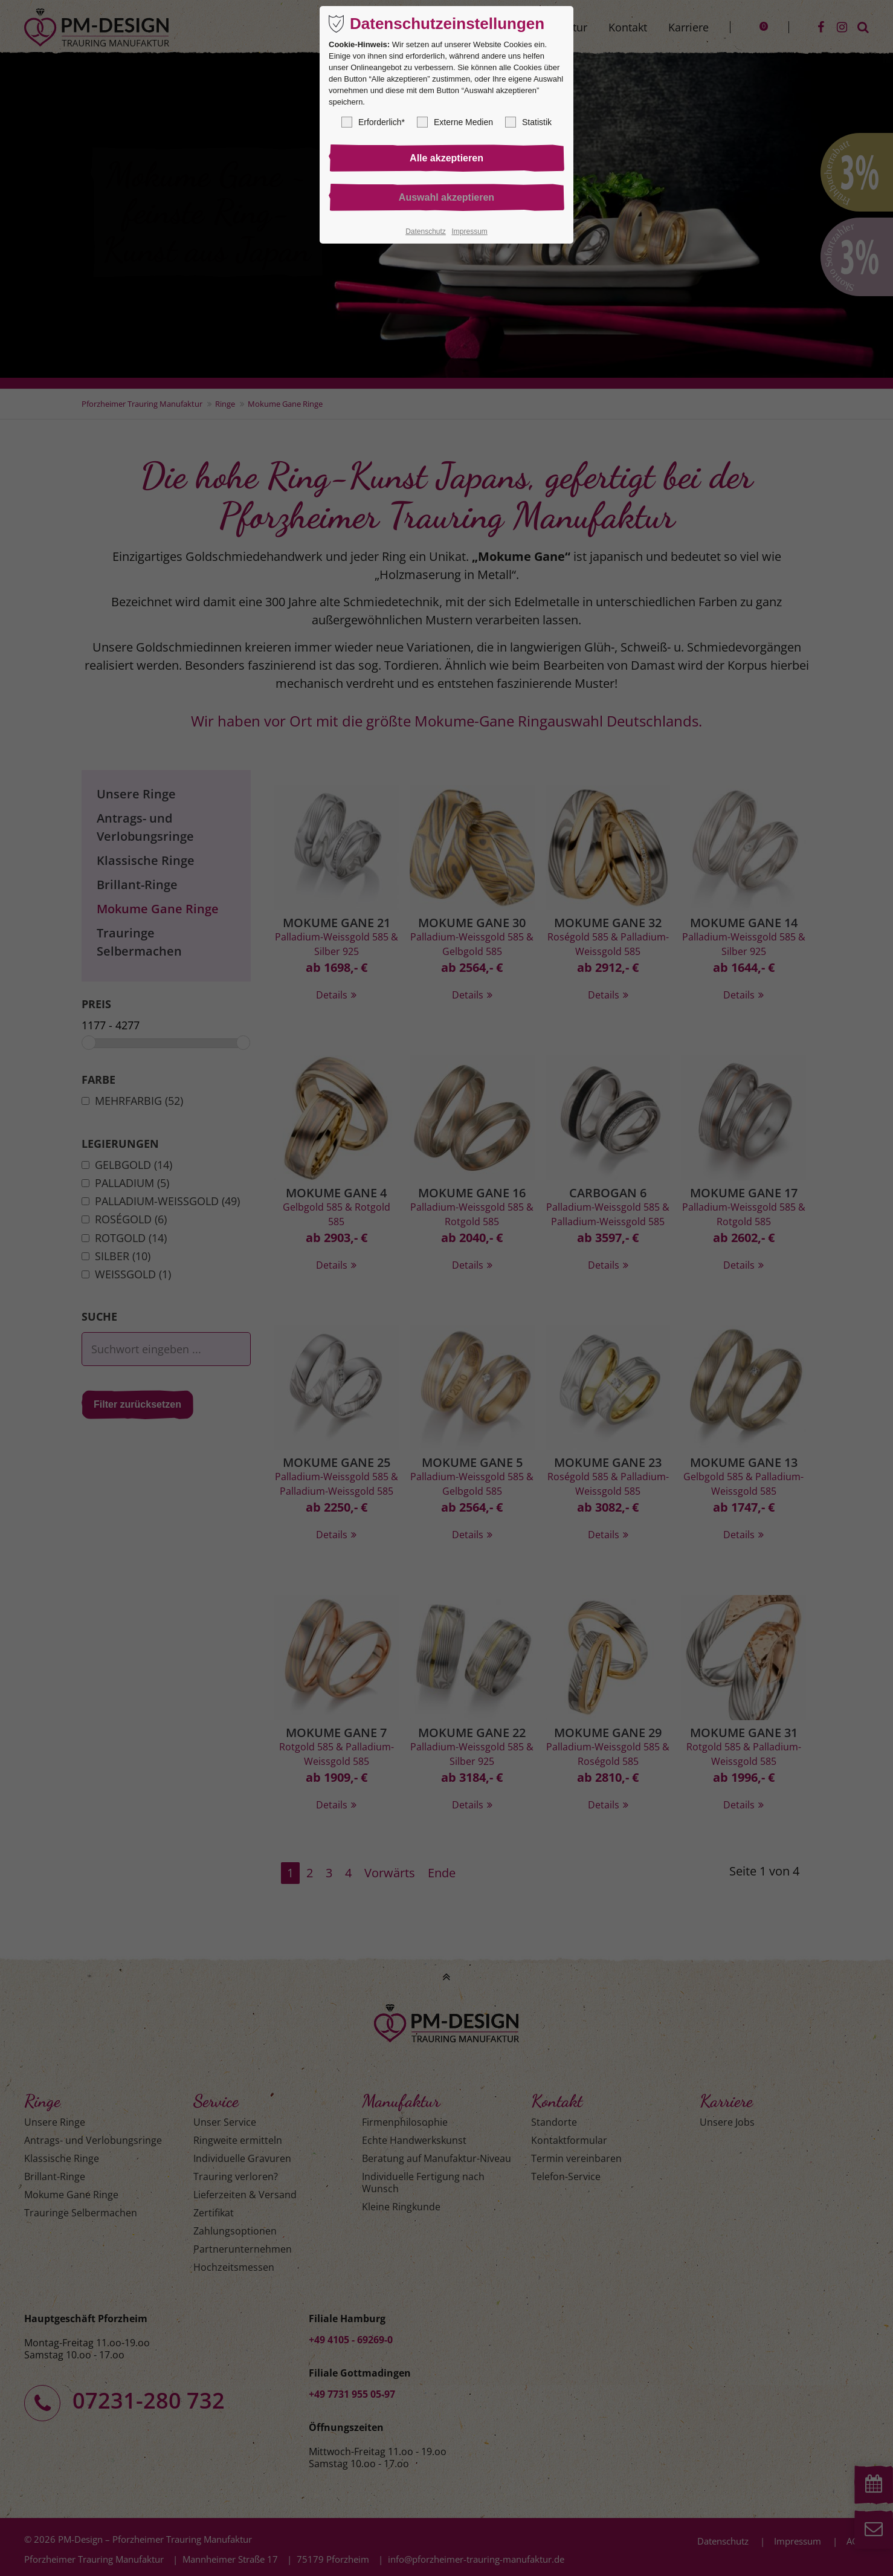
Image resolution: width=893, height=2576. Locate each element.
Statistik (528, 122)
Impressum (469, 231)
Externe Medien (455, 122)
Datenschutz (425, 231)
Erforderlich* (373, 122)
